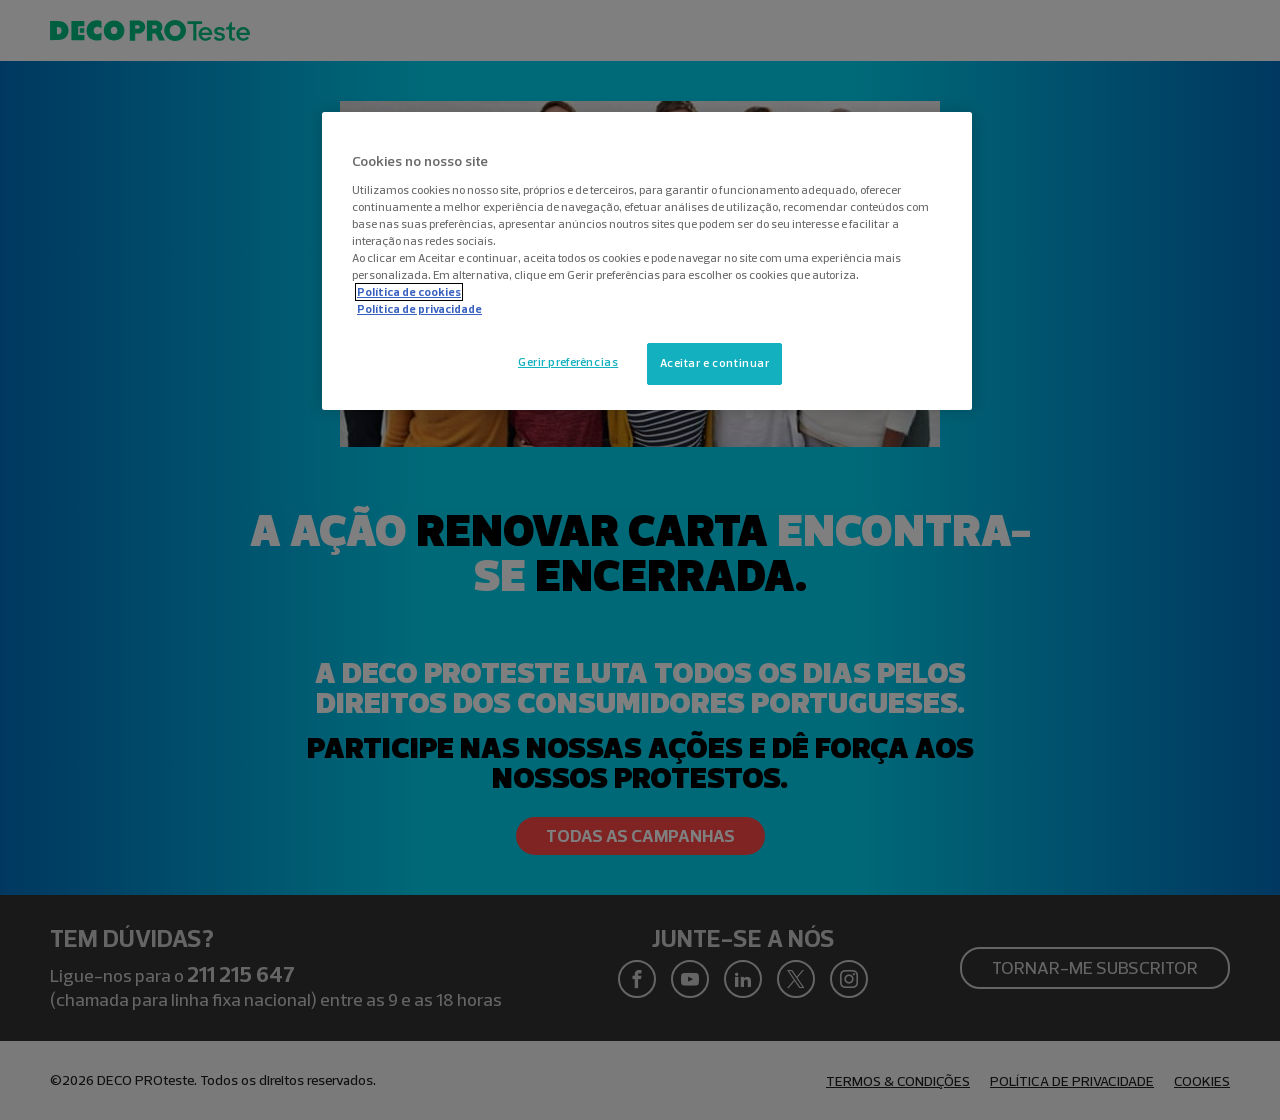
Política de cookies (409, 292)
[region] (647, 261)
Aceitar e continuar (715, 363)
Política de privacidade (419, 309)
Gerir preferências (568, 362)
